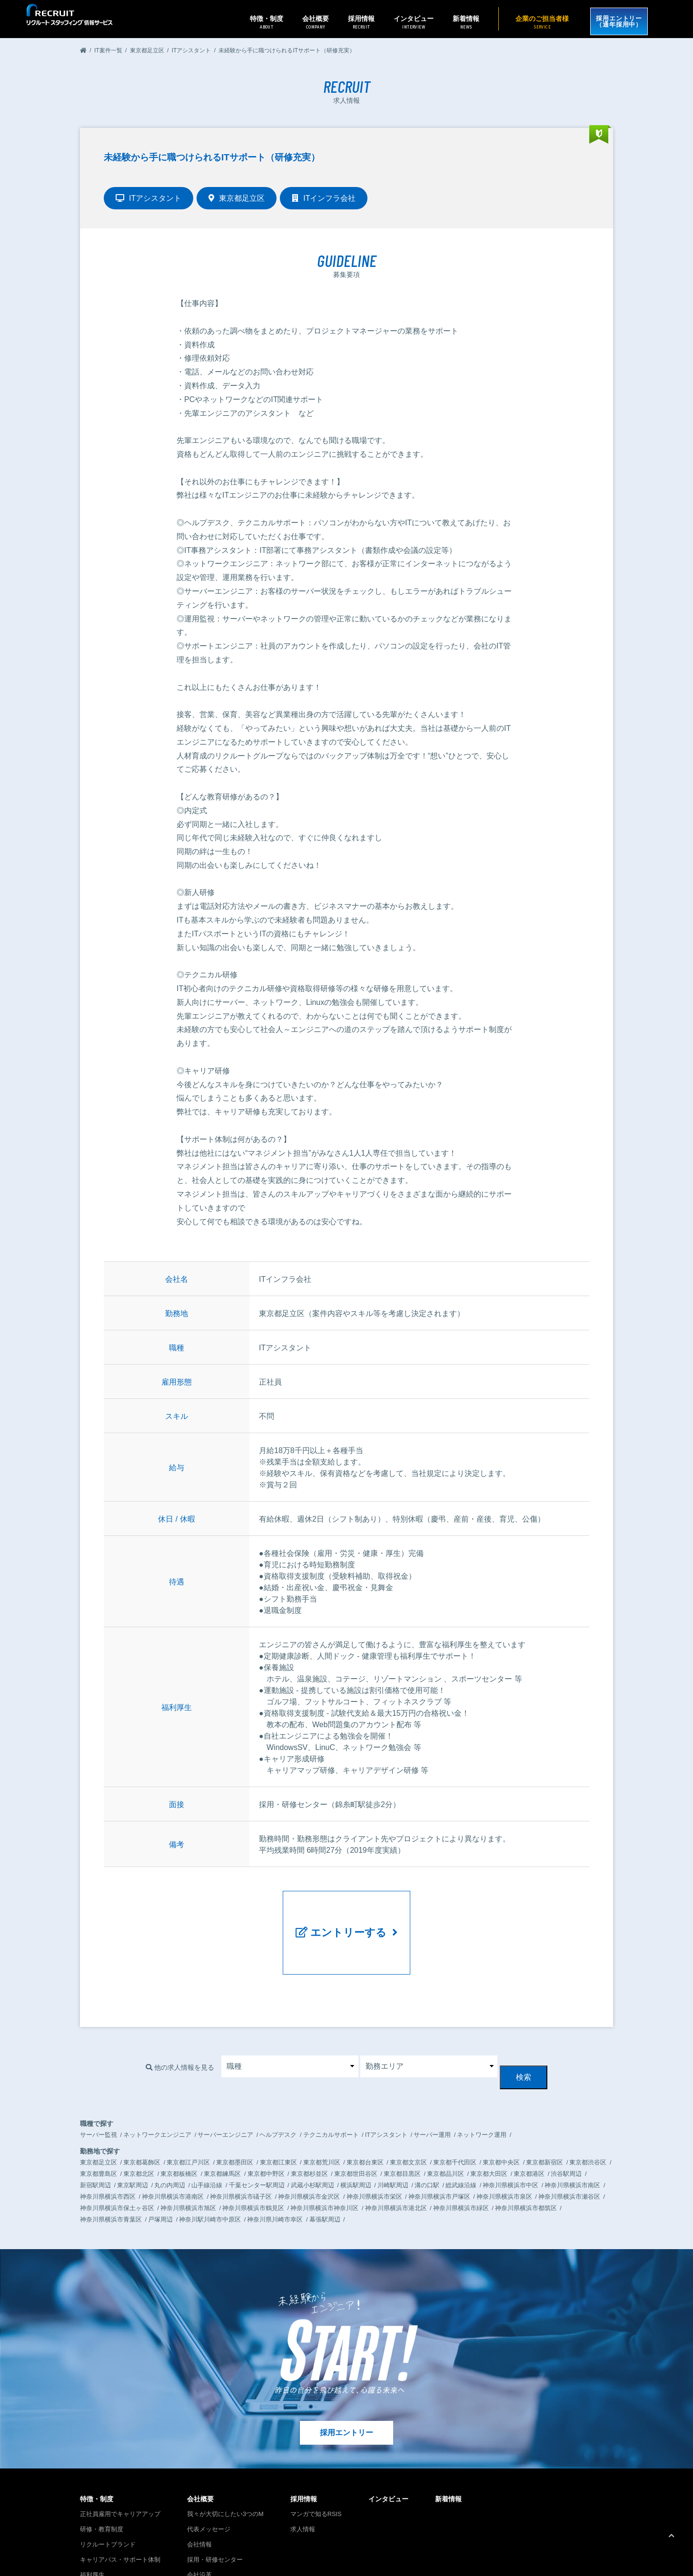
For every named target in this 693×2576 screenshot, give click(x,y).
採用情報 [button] (350, 22)
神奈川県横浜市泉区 (504, 2137)
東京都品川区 (445, 2114)
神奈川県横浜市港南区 (173, 2137)
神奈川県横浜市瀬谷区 (569, 2137)
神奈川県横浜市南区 (572, 2126)
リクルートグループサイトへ (114, 2563)
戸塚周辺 (160, 2160)
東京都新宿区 (544, 2103)
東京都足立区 (98, 2103)
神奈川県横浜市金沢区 (309, 2137)
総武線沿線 (461, 2126)
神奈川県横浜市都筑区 (526, 2149)
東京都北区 (138, 2114)
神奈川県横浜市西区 (108, 2137)
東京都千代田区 (454, 2103)
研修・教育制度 (101, 2470)
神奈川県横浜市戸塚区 (439, 2137)
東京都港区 (529, 2114)
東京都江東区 (278, 2103)
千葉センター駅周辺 (257, 2126)
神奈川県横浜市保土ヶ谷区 (117, 2149)
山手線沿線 (206, 2126)
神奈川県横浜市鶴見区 (253, 2149)
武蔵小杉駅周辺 (312, 2126)
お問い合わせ (493, 2552)
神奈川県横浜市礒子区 (241, 2137)
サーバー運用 (432, 2075)
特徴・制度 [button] (255, 22)
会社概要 (200, 2440)
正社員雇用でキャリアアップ (120, 2454)
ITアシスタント (386, 2075)
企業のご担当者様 (531, 22)
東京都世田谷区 (355, 2114)
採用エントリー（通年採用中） (613, 19)
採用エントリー (346, 2374)
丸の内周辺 (169, 2126)
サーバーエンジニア (225, 2075)
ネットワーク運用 (481, 2075)
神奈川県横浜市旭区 (188, 2149)
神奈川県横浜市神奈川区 (324, 2149)
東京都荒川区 (321, 2103)
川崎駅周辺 (392, 2126)
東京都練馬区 (222, 2114)
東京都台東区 (365, 2103)
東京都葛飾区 (141, 2103)
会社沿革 (199, 2515)
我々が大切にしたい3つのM (225, 2454)
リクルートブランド (108, 2485)
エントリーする (347, 1911)
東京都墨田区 (234, 2103)
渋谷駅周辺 (566, 2114)
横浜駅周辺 (355, 2126)
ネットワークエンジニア (157, 2075)
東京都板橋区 (179, 2114)
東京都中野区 (266, 2114)
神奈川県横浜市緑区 (461, 2149)
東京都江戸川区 (188, 2103)
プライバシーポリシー (540, 2552)
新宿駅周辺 (95, 2126)
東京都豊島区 (98, 2114)
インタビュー (403, 22)
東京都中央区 (501, 2103)
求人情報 (302, 2470)
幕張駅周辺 (324, 2160)
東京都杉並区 (309, 2114)
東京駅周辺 (132, 2126)
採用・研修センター (215, 2500)
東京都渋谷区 (587, 2103)
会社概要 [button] (304, 22)
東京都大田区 (488, 2114)
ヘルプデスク (278, 2075)
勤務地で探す (100, 2092)
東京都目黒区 (402, 2114)
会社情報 (199, 2485)
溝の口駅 (427, 2126)
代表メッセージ (208, 2470)
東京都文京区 (408, 2103)
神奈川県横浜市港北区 (396, 2149)
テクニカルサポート (331, 2075)
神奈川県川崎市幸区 (275, 2160)
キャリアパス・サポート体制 (120, 2500)
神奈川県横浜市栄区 (374, 2137)
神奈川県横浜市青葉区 (111, 2160)
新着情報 (455, 22)
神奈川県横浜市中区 (510, 2126)
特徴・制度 (96, 2440)
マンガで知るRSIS (316, 2454)
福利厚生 (92, 2515)
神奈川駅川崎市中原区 (210, 2160)
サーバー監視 (98, 2075)
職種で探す (96, 2064)
